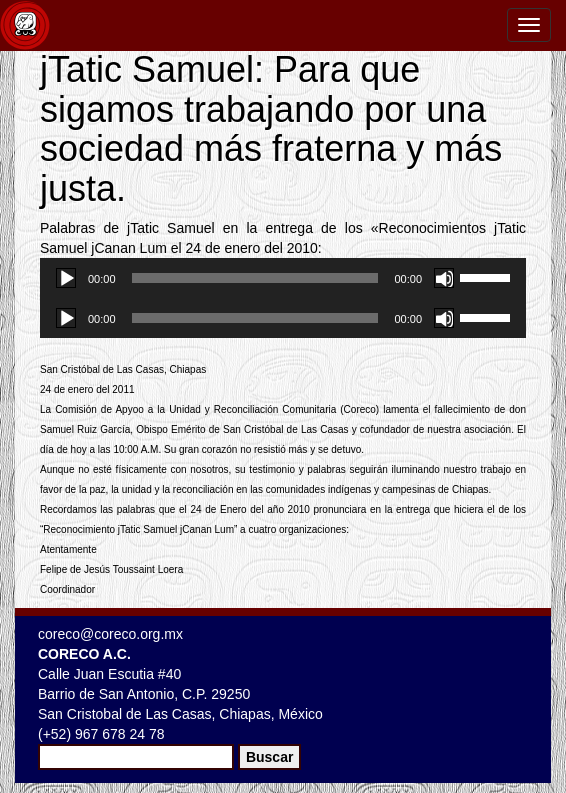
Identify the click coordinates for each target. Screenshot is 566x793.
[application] (283, 278)
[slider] (255, 278)
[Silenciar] (444, 278)
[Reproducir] (66, 278)
